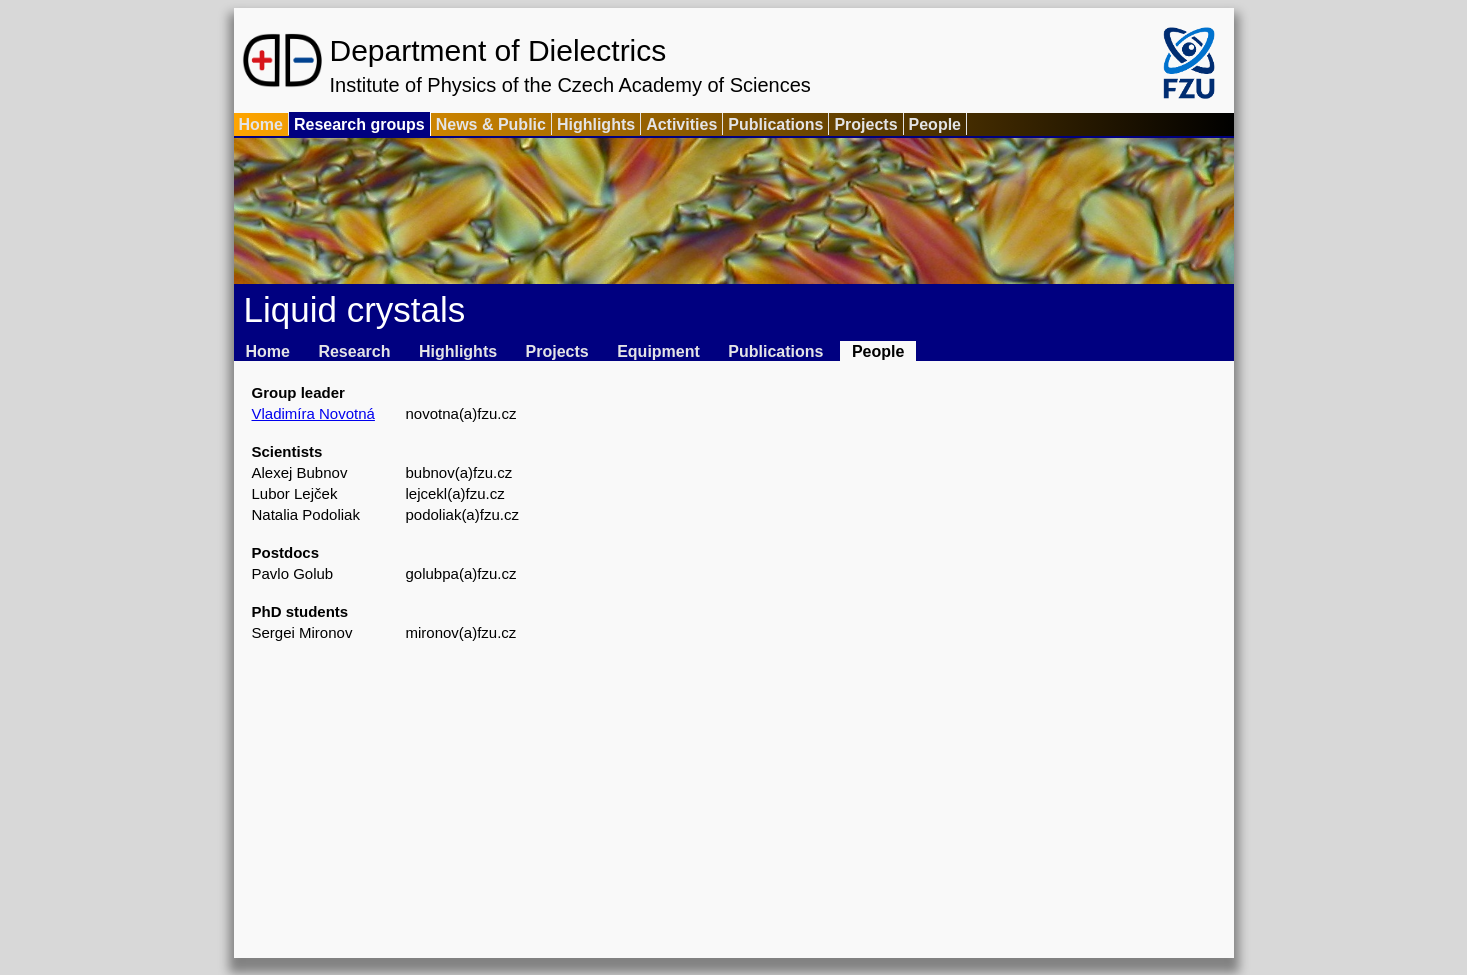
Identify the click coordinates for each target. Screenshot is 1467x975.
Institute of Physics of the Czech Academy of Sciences (570, 85)
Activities (681, 124)
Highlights (596, 124)
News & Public (491, 124)
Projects (865, 124)
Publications (775, 124)
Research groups (359, 124)
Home (261, 124)
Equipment (658, 351)
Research (354, 351)
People (935, 124)
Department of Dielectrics (498, 50)
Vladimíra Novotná (313, 413)
